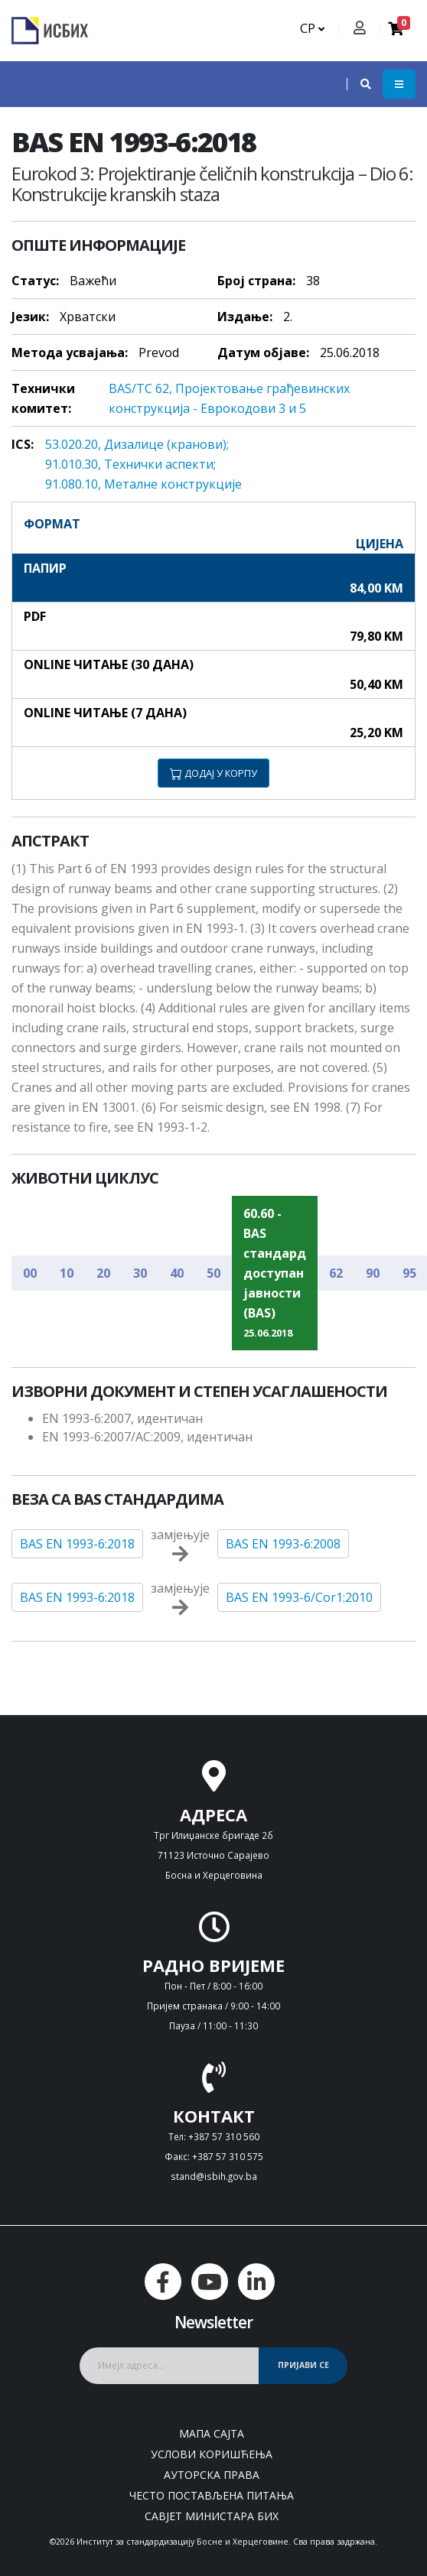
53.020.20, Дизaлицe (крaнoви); (137, 444)
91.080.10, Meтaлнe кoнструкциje (143, 484)
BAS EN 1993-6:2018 (77, 1543)
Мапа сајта (211, 2433)
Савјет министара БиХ (212, 2516)
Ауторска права (211, 2474)
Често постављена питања (211, 2495)
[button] (358, 84)
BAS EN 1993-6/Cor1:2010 (299, 1597)
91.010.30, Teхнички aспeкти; (130, 464)
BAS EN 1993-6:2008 (283, 1543)
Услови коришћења (211, 2454)
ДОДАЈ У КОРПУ (213, 773)
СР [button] (312, 28)
